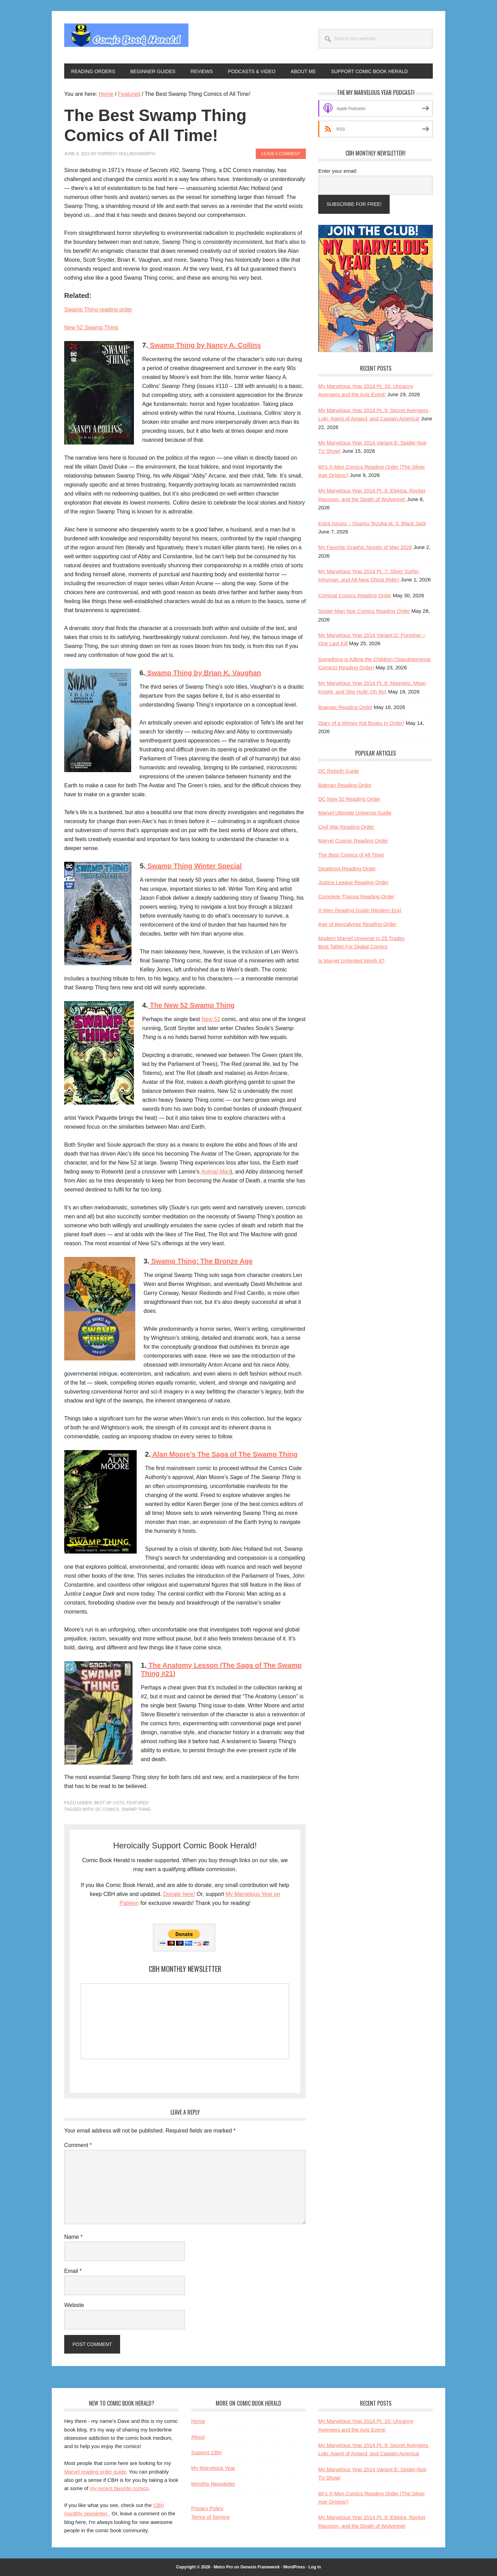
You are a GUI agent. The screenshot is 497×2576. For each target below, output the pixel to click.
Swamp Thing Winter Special (194, 866)
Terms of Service (210, 2517)
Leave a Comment (280, 153)
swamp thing (136, 1809)
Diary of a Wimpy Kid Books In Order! (361, 723)
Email (73, 2271)
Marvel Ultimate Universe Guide (354, 813)
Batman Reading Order (344, 785)
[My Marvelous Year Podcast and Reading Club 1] (375, 350)
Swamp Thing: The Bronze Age (201, 1261)
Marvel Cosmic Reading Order (353, 840)
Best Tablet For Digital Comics (353, 946)
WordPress (294, 2567)
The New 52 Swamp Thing (191, 1005)
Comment (78, 2145)
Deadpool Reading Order (347, 868)
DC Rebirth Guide (338, 771)
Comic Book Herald (126, 37)
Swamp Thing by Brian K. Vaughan (203, 673)
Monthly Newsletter (213, 2484)
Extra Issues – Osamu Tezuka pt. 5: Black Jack (372, 523)
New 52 (211, 1019)
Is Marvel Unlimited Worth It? (351, 960)
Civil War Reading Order (346, 827)
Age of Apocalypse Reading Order (357, 924)
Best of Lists (109, 1802)
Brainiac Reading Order (345, 707)
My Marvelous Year (213, 2468)
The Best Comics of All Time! (351, 855)
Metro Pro (223, 2567)
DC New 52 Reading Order (349, 799)
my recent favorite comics (119, 2488)
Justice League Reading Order (353, 882)
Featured (138, 1802)
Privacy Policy (207, 2508)
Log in (315, 2567)
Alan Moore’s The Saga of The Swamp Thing (224, 1454)
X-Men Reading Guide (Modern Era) (359, 910)
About (198, 2437)
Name (73, 2237)
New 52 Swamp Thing (91, 327)
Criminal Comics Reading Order (354, 595)
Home (198, 2421)
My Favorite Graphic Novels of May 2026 (365, 547)
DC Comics (107, 1809)
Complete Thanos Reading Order (356, 896)
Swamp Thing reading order (98, 309)
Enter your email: (337, 171)
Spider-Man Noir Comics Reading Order (364, 611)
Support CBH (206, 2452)
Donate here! (179, 1894)
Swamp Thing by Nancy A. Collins (204, 345)
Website (74, 2305)
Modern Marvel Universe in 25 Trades (361, 938)
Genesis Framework (260, 2567)
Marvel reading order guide (95, 2472)
